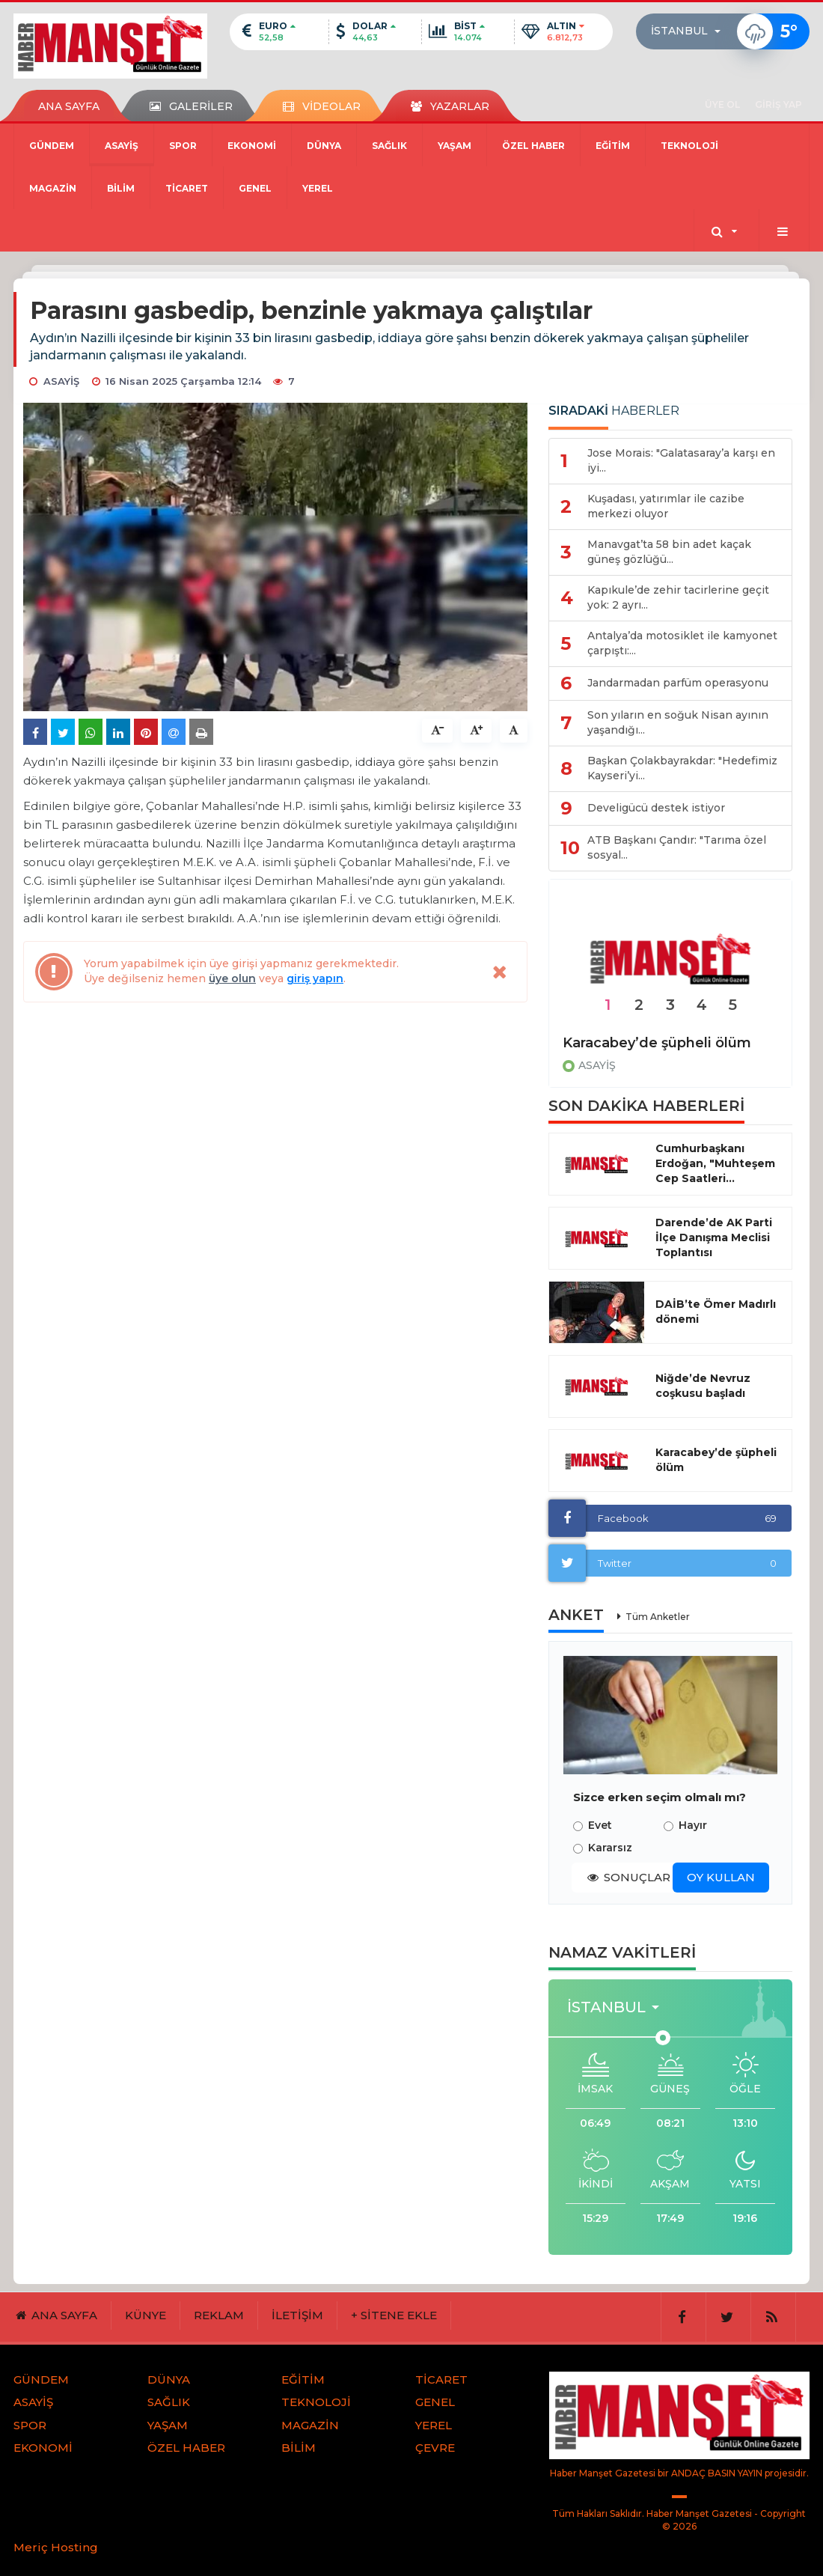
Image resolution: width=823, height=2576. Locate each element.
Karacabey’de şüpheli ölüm (657, 1043)
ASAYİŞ (121, 145)
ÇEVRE (435, 2447)
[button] (690, 31)
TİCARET (186, 188)
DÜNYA (324, 145)
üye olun (232, 978)
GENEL (255, 188)
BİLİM (121, 188)
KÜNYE (145, 2315)
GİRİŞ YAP (778, 104)
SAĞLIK (389, 145)
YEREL (317, 188)
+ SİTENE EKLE (394, 2315)
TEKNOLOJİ (689, 145)
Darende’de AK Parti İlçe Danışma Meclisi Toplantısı (713, 1237)
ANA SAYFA (69, 106)
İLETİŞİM (297, 2315)
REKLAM (219, 2315)
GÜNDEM (51, 145)
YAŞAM (454, 145)
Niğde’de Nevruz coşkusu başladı (702, 1385)
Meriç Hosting (55, 2547)
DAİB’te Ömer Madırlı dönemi (715, 1311)
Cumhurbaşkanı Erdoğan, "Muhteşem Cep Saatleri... (715, 1163)
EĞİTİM (613, 145)
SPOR (183, 145)
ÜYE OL (722, 104)
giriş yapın (315, 978)
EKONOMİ (251, 145)
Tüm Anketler (657, 1616)
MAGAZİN (52, 188)
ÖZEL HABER (533, 145)
